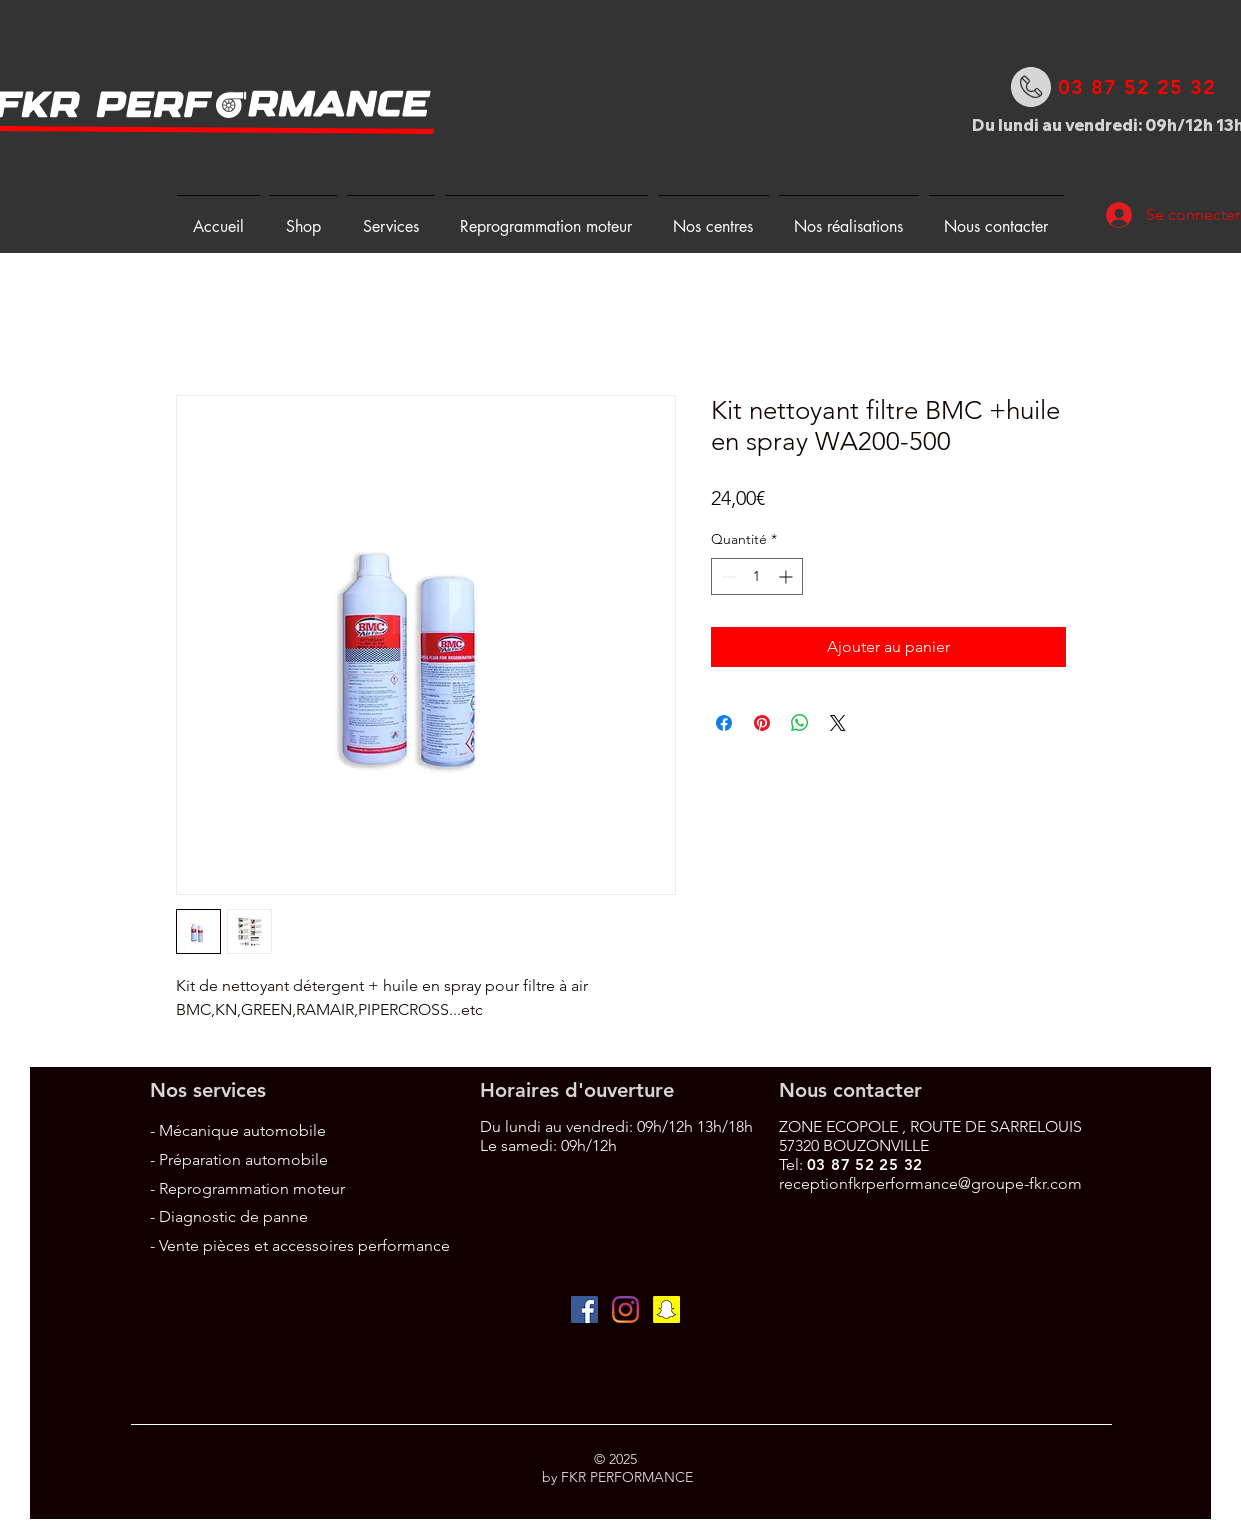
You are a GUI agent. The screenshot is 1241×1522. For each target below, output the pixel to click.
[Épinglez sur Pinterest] (762, 723)
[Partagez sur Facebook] (724, 723)
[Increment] (787, 576)
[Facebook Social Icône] (584, 1309)
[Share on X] (838, 723)
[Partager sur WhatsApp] (800, 723)
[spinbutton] (757, 576)
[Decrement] (726, 576)
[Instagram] (625, 1309)
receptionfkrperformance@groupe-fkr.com (930, 1183)
